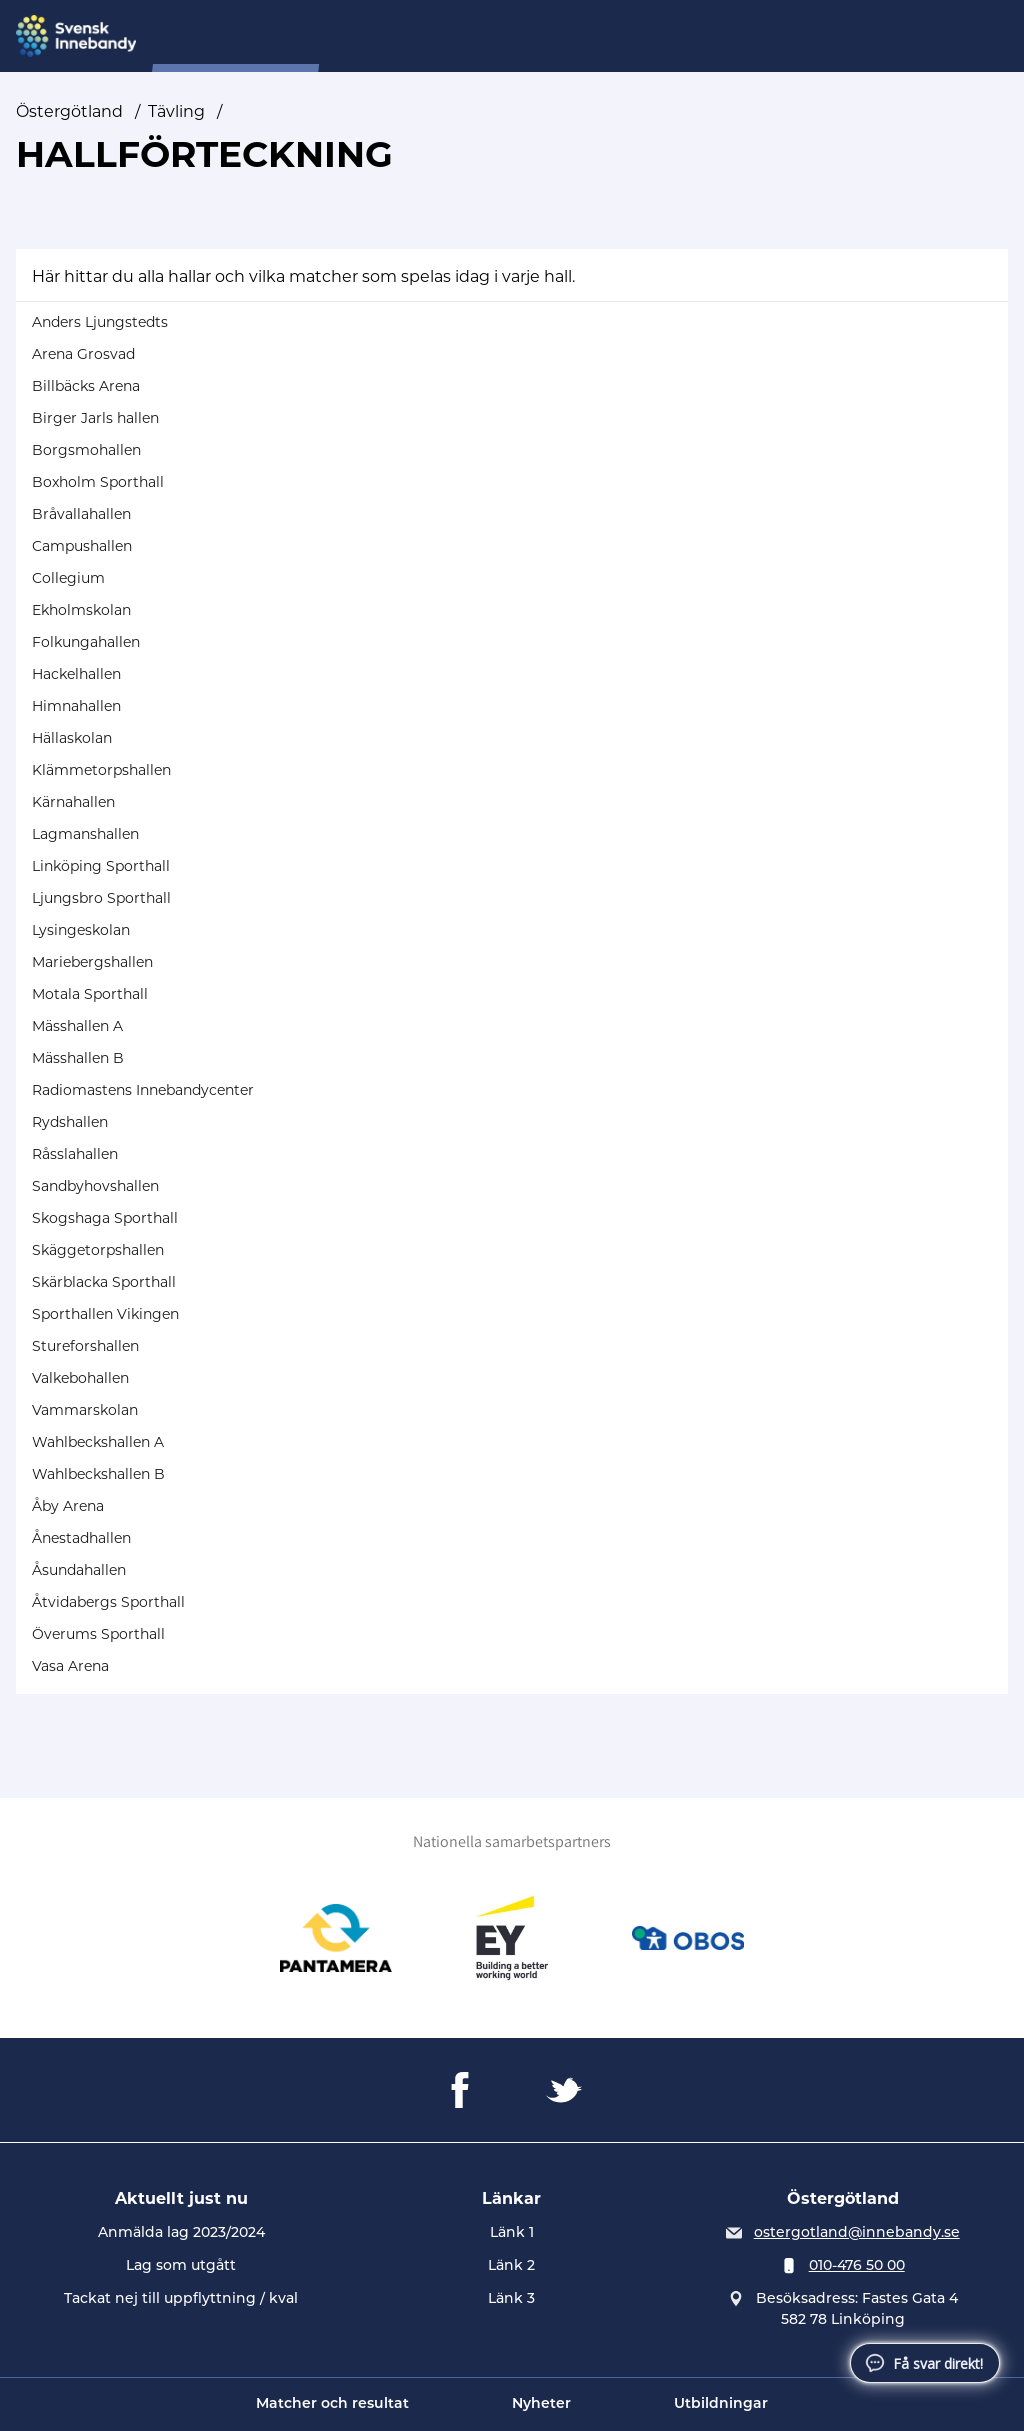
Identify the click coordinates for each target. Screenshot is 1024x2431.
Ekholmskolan (81, 610)
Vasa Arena (70, 1666)
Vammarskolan (85, 1410)
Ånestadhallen (81, 1538)
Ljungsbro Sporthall (101, 898)
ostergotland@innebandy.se (857, 2233)
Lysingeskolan (81, 930)
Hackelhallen (76, 674)
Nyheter (541, 2404)
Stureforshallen (85, 1346)
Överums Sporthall (98, 1634)
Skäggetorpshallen (98, 1250)
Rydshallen (70, 1122)
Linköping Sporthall (101, 866)
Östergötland (69, 111)
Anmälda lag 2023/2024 (181, 2233)
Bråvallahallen (81, 514)
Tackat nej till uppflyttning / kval (181, 2299)
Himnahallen (76, 706)
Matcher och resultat (332, 2404)
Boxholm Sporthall (98, 482)
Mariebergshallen (92, 962)
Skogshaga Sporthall (105, 1218)
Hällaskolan (72, 738)
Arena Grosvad (83, 354)
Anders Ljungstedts (100, 322)
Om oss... (386, 36)
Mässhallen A (77, 1026)
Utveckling (785, 36)
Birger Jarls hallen (95, 418)
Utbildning (678, 36)
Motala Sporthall (90, 994)
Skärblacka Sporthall (104, 1282)
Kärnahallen (73, 802)
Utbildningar (721, 2404)
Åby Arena (68, 1506)
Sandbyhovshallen (95, 1186)
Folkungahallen (86, 642)
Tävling (472, 36)
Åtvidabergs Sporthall (108, 1602)
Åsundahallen (79, 1570)
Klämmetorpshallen (101, 770)
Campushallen (82, 546)
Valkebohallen (80, 1378)
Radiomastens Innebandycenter (143, 1090)
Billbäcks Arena (86, 386)
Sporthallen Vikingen (105, 1314)
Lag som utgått (181, 2266)
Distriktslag (569, 36)
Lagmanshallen (85, 834)
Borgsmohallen (86, 450)
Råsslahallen (75, 1154)
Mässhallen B (78, 1058)
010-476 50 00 (857, 2266)
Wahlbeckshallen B (98, 1474)
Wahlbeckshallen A (98, 1442)
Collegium (68, 578)
